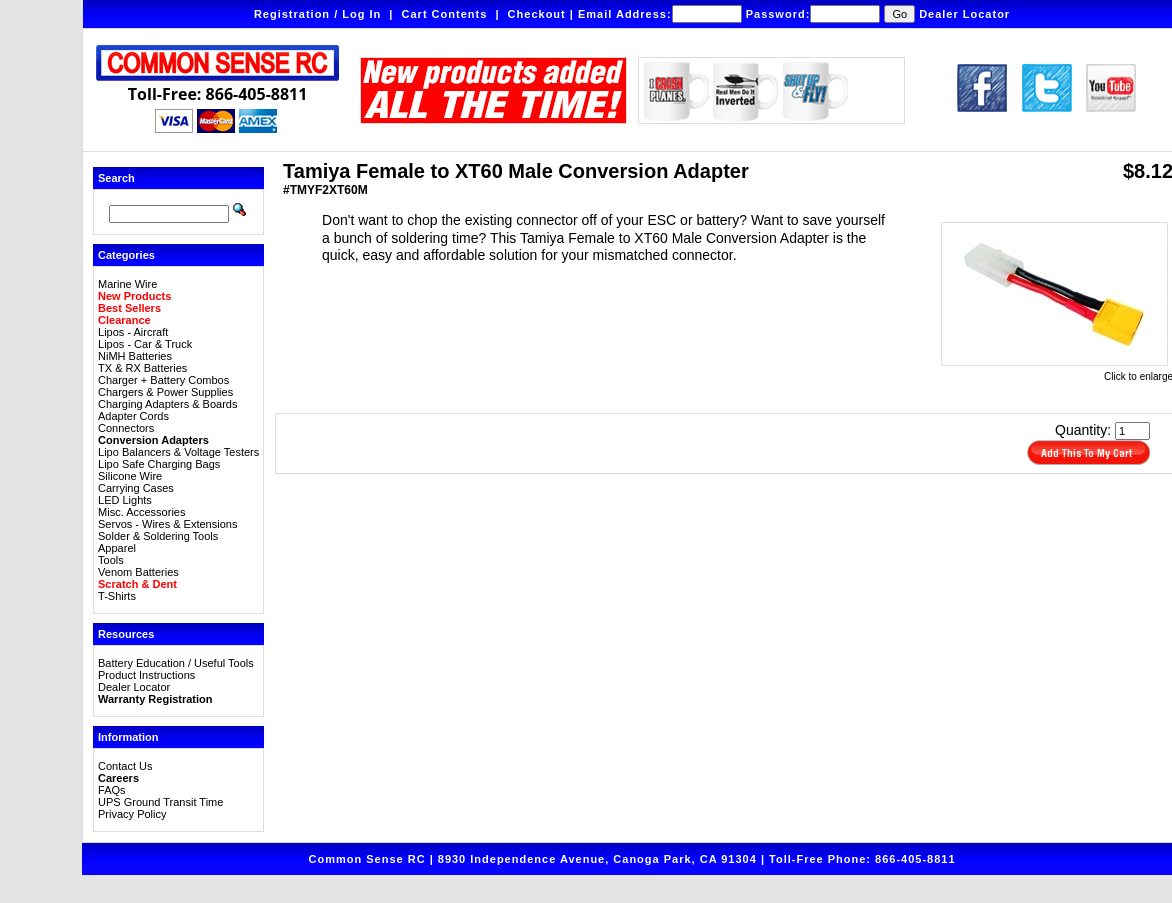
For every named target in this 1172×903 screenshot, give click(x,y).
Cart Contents (445, 14)
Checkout (537, 14)
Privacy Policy (132, 814)
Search (116, 178)
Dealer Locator (964, 14)
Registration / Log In (317, 14)
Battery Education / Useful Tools (176, 663)
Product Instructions (146, 675)
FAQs (112, 790)
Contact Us (125, 766)
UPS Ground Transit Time (160, 802)
